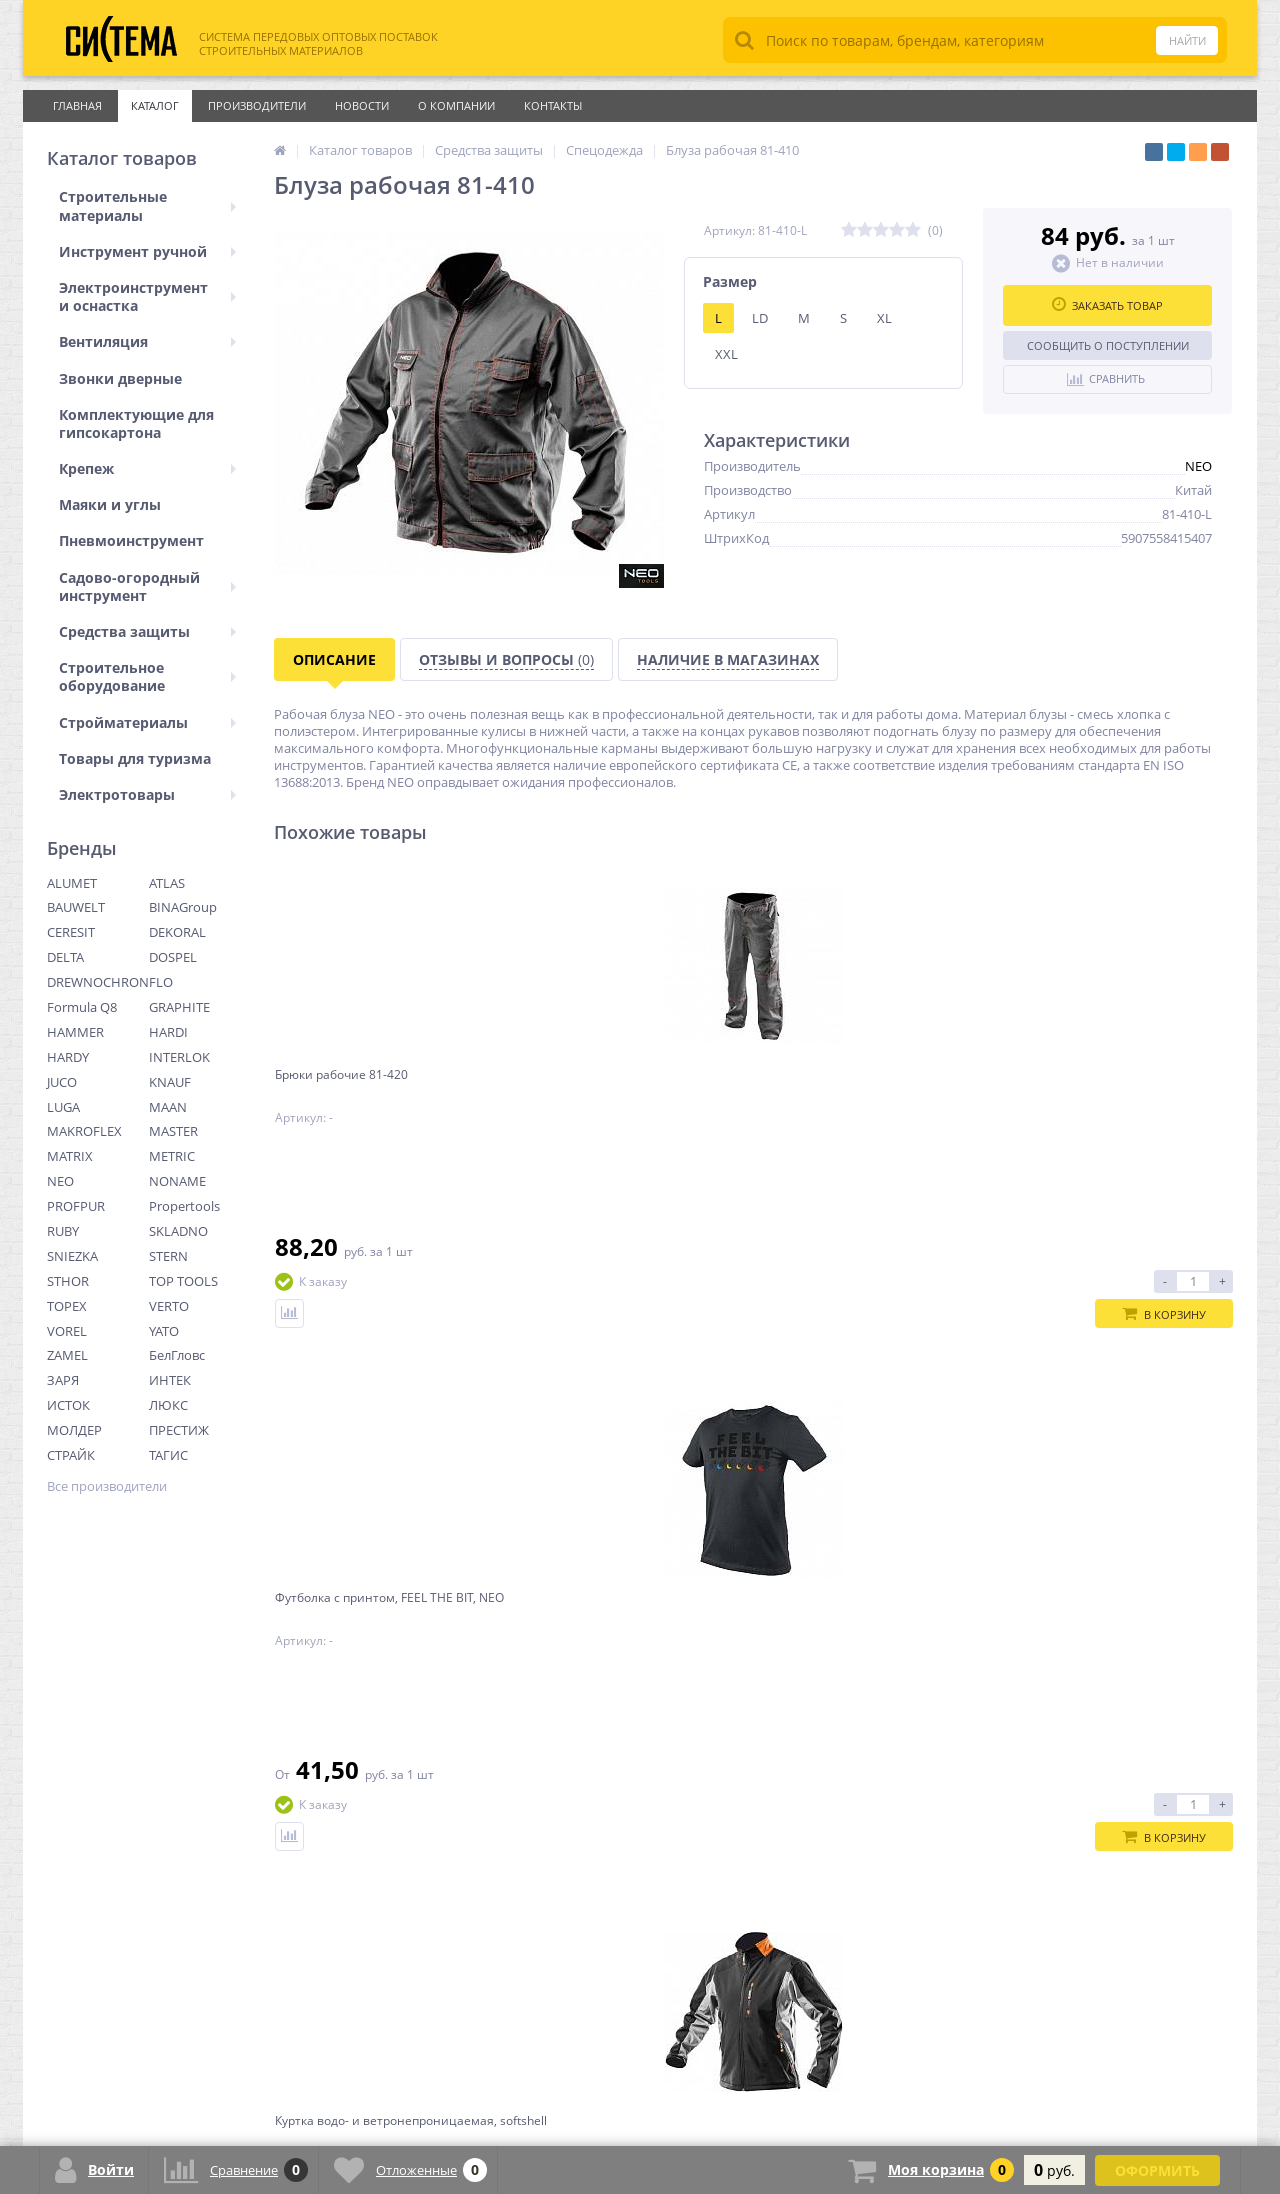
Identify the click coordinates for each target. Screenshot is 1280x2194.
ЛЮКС (168, 1405)
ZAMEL (67, 1355)
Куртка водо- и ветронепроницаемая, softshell (865, 1091)
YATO (164, 1331)
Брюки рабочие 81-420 (359, 1082)
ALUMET (72, 883)
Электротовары (147, 794)
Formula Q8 (82, 1007)
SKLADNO (178, 1231)
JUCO (62, 1082)
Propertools (184, 1206)
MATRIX (70, 1156)
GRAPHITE (179, 1007)
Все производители (107, 1486)
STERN (168, 1256)
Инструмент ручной (147, 251)
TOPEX (67, 1306)
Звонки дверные (120, 378)
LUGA (63, 1107)
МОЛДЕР (74, 1430)
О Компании (456, 105)
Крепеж (147, 468)
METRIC (172, 1156)
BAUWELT (76, 907)
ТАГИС (168, 1455)
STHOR (68, 1281)
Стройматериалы (147, 722)
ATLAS (167, 883)
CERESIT (71, 932)
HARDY (68, 1057)
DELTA (65, 957)
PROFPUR (76, 1206)
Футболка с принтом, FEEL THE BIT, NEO (623, 1091)
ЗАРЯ (63, 1380)
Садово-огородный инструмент (147, 586)
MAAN (168, 1107)
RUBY (63, 1231)
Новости (362, 105)
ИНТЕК (170, 1380)
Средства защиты (147, 631)
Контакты (553, 105)
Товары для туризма (135, 758)
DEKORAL (177, 932)
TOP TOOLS (183, 1281)
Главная (77, 105)
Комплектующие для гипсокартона (136, 423)
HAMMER (75, 1032)
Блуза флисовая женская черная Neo (1109, 1091)
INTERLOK (179, 1057)
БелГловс (177, 1355)
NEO (60, 1181)
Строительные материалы (147, 205)
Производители (257, 105)
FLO (161, 982)
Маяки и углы (110, 504)
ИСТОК (68, 1405)
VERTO (169, 1306)
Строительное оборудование (147, 676)
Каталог (155, 105)
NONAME (177, 1181)
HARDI (168, 1032)
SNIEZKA (72, 1256)
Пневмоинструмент (131, 540)
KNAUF (170, 1082)
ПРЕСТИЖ (179, 1430)
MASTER (173, 1131)
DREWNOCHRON (98, 982)
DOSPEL (173, 957)
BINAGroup (183, 907)
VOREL (67, 1331)
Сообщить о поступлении (1108, 345)
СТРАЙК (71, 1455)
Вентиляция (147, 341)
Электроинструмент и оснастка (147, 296)
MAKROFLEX (84, 1131)
